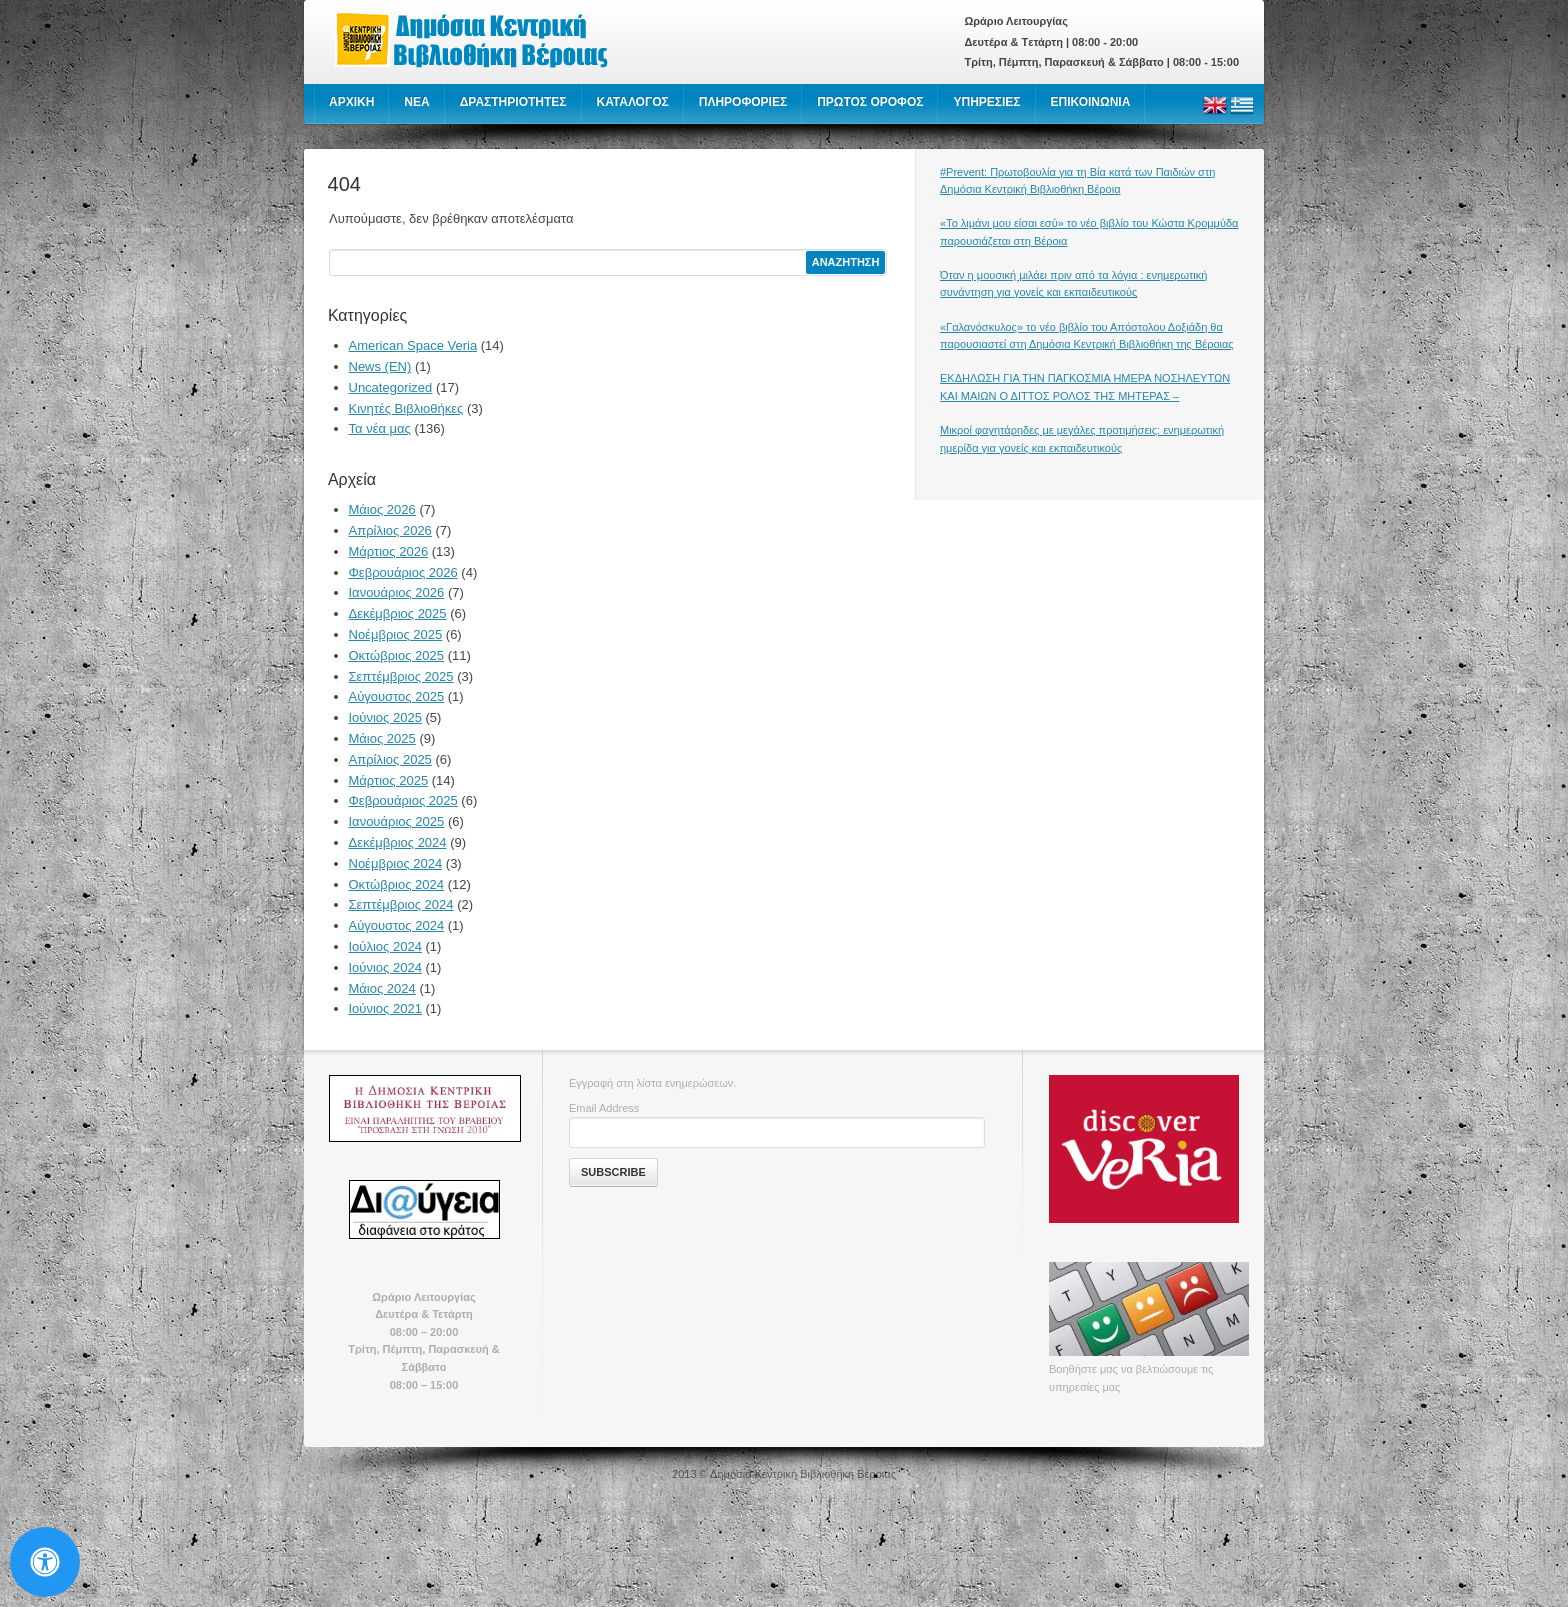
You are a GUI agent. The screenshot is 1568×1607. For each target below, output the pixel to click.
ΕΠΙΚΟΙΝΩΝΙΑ (1091, 102)
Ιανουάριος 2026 (397, 592)
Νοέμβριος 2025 (396, 634)
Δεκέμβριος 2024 (398, 842)
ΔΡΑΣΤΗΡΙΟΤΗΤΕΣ (513, 102)
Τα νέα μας (380, 428)
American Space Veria (413, 345)
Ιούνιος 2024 (385, 967)
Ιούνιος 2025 (385, 717)
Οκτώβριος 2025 (397, 655)
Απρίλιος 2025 (390, 759)
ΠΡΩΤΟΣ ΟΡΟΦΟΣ (870, 102)
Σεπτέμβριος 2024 (401, 904)
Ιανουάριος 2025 (397, 821)
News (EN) (380, 366)
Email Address (604, 1108)
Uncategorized (391, 387)
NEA (416, 102)
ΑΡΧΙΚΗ (351, 102)
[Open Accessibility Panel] (45, 1562)
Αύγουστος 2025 (397, 696)
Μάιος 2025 (382, 738)
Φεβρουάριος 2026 (403, 572)
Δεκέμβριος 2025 (398, 613)
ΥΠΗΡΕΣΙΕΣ (986, 102)
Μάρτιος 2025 (389, 780)
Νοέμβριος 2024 (396, 863)
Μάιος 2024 (382, 988)
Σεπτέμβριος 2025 (401, 676)
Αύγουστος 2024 (397, 925)
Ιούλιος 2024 (385, 946)
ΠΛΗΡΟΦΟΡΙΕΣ (743, 102)
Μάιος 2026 (382, 509)
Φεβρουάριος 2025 (403, 800)
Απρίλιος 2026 (390, 530)
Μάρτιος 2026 (389, 551)
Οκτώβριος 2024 (397, 884)
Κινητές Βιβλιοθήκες (406, 408)
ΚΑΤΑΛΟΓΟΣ (633, 102)
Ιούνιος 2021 (385, 1008)
